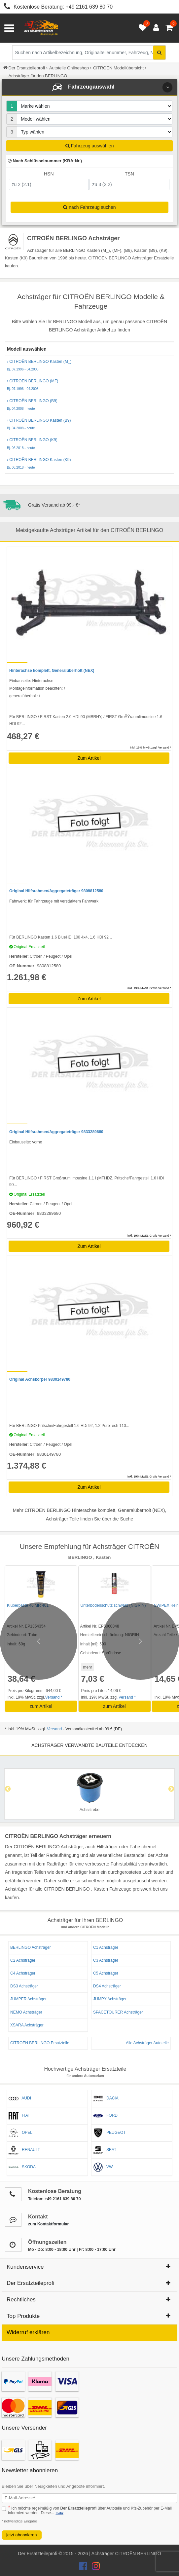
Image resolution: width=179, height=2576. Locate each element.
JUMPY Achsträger (109, 1999)
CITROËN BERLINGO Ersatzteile (39, 2043)
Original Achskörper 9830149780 (39, 1379)
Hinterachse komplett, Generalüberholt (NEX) (51, 670)
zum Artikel (41, 1706)
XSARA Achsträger (27, 2025)
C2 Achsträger (22, 1960)
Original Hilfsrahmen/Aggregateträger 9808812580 (56, 891)
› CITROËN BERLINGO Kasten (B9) (89, 424)
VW (103, 2167)
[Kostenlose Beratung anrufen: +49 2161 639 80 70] (5, 7)
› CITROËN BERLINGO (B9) (89, 405)
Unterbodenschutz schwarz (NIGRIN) (113, 1605)
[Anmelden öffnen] (154, 28)
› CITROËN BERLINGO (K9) (89, 444)
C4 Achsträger (22, 1973)
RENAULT (24, 2150)
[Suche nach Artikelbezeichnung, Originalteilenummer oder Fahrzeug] (89, 52)
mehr (87, 1667)
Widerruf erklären (28, 2332)
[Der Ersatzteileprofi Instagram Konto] (94, 2567)
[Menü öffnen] (9, 28)
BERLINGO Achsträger (30, 1947)
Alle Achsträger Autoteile (147, 2043)
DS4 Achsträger (107, 1986)
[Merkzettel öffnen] (141, 28)
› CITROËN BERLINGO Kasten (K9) (89, 463)
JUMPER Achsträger (28, 1999)
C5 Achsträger (105, 1973)
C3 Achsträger (105, 1960)
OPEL (20, 2133)
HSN (49, 173)
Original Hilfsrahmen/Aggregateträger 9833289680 (56, 1132)
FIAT (19, 2116)
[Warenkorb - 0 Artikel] (169, 28)
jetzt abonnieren (21, 2534)
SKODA (22, 2167)
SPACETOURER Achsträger (118, 2012)
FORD (105, 2116)
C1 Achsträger (105, 1947)
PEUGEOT (109, 2133)
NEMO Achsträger (26, 2012)
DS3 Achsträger (24, 1986)
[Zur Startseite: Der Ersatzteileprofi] (41, 28)
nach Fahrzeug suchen (89, 207)
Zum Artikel (88, 758)
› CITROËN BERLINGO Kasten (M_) (89, 365)
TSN (129, 173)
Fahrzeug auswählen (89, 145)
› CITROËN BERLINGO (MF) (89, 385)
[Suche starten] (159, 52)
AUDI (20, 2098)
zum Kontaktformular (48, 2224)
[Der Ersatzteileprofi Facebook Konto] (84, 2567)
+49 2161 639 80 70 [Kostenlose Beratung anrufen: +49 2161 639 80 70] (89, 7)
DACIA (106, 2098)
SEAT (104, 2150)
